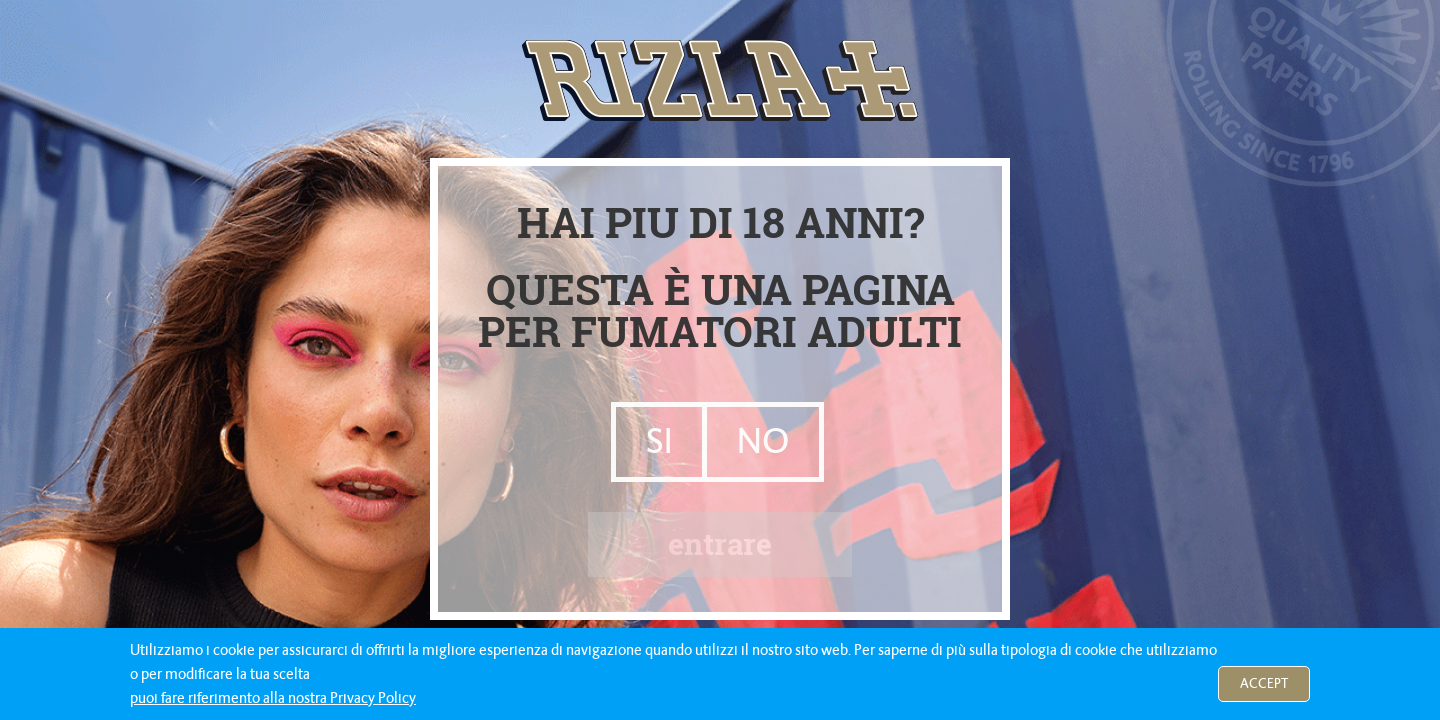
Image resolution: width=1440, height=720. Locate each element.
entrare (720, 543)
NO (763, 441)
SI (659, 441)
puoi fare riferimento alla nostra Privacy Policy (273, 698)
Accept (1264, 683)
